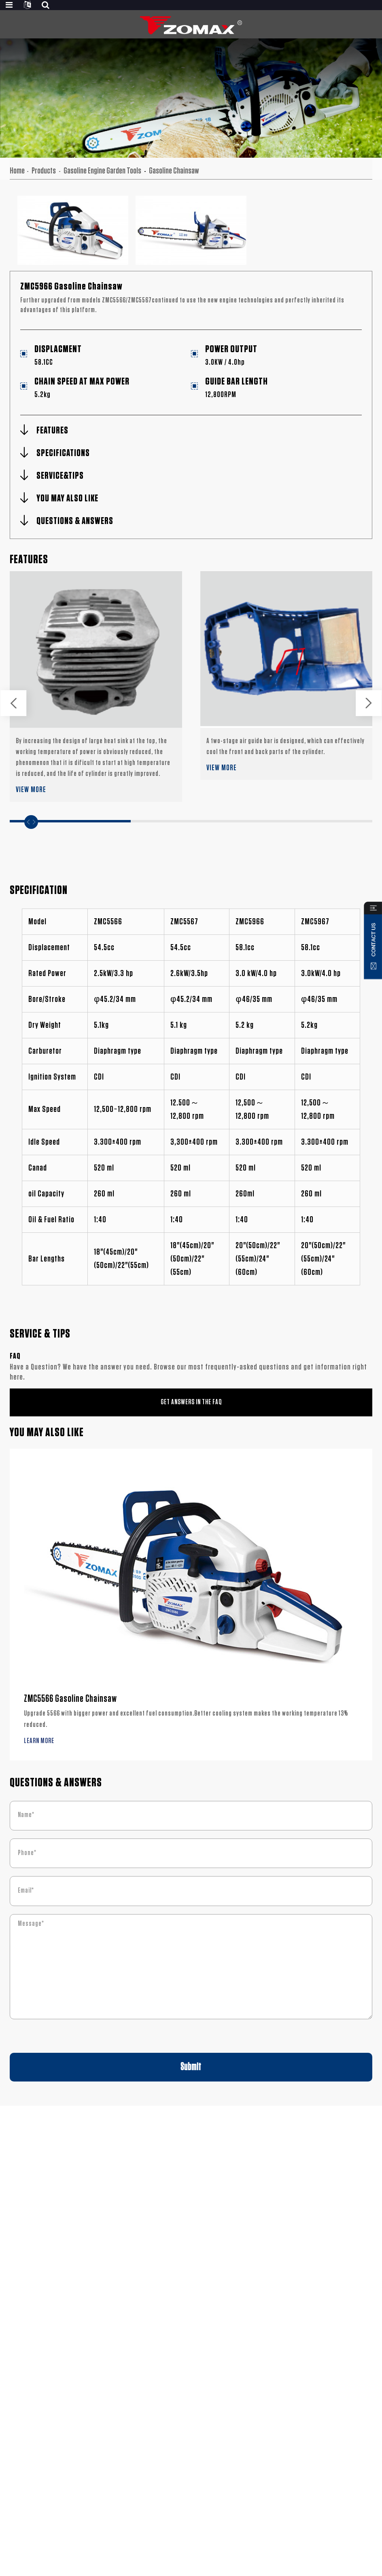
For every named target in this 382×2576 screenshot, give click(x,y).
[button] (13, 703)
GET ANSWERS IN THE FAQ (191, 1402)
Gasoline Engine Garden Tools (102, 170)
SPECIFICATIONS (63, 453)
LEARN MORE (39, 1741)
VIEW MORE (31, 790)
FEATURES (52, 430)
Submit (190, 2067)
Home (17, 170)
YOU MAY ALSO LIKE (67, 498)
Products (44, 170)
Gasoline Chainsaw (174, 170)
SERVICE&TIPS (60, 476)
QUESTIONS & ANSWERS (74, 521)
